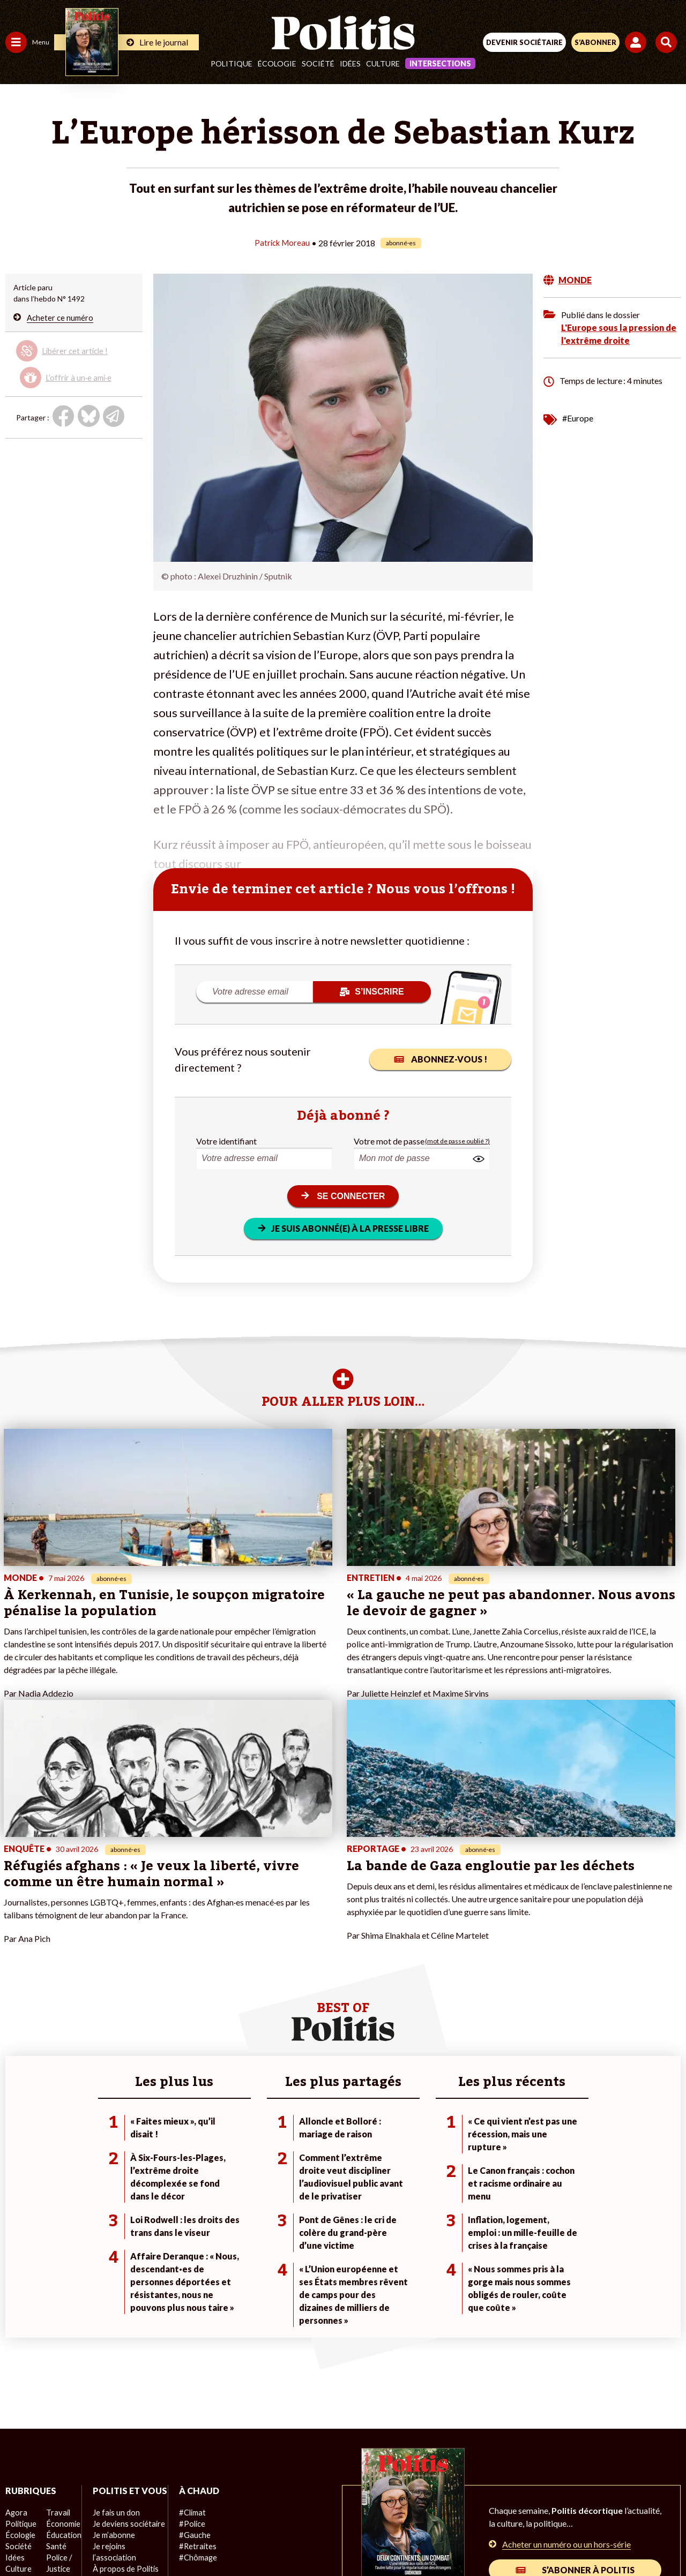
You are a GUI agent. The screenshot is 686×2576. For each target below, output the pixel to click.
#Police (187, 2337)
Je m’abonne (111, 2359)
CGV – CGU (345, 2501)
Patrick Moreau (282, 242)
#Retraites (193, 2359)
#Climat (188, 2326)
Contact (121, 2501)
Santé (55, 2359)
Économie (61, 2337)
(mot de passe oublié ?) (457, 1140)
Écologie (277, 63)
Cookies (556, 2501)
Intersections (440, 63)
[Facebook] (202, 2538)
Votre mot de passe (389, 1140)
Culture (383, 63)
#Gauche (190, 2348)
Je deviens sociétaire (126, 2348)
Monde (17, 2393)
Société (318, 63)
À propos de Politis (122, 2393)
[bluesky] (236, 2538)
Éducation (62, 2348)
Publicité (510, 2501)
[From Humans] (336, 2539)
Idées (350, 63)
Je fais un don (113, 2337)
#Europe (577, 417)
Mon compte (112, 2404)
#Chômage (193, 2371)
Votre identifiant (226, 1140)
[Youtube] (270, 2538)
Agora (15, 2326)
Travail (56, 2326)
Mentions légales (181, 2501)
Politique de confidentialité (430, 2501)
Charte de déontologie (268, 2501)
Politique (231, 63)
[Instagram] (303, 2538)
